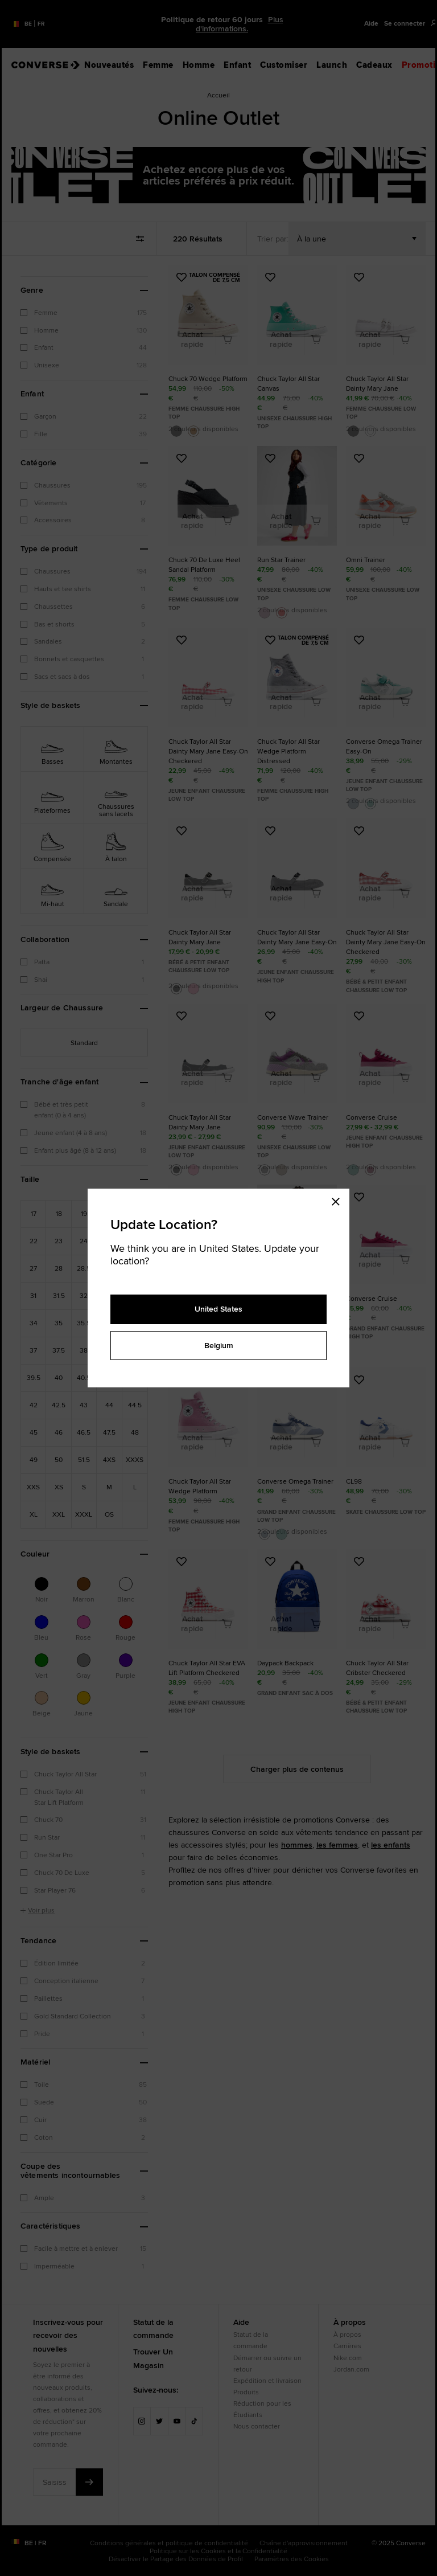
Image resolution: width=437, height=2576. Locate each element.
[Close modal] (339, 1200)
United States (218, 1308)
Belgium (218, 1345)
